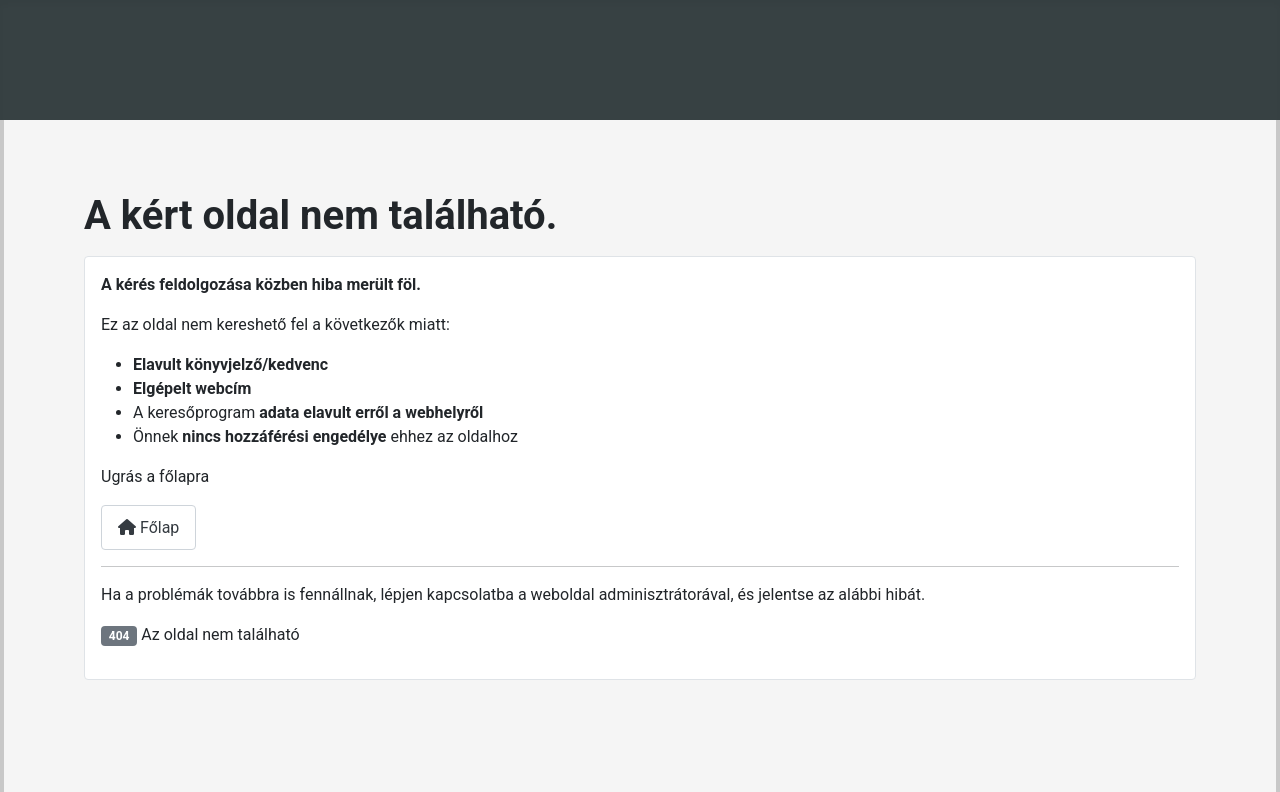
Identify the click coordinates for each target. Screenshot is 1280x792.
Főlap (148, 527)
